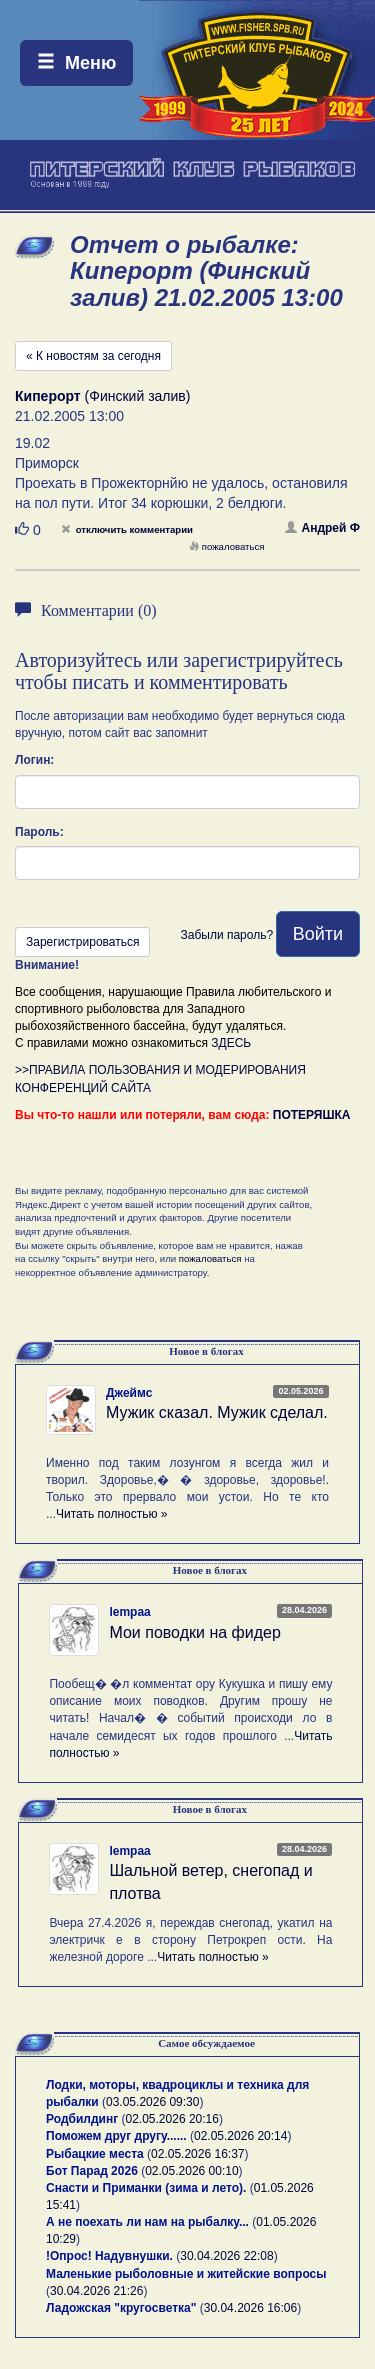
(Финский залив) (102, 396)
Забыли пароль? (226, 935)
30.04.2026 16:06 (250, 2308)
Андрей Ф (323, 528)
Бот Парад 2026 (92, 2171)
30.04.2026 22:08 (226, 2256)
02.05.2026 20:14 (240, 2136)
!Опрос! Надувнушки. (109, 2256)
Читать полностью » (112, 1514)
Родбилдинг (82, 2119)
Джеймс (129, 1393)
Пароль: (39, 832)
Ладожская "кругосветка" (123, 2308)
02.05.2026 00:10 (191, 2171)
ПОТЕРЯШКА (312, 1115)
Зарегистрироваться (82, 942)
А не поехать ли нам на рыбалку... (147, 2222)
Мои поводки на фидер (194, 1632)
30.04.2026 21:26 (96, 2291)
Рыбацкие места (95, 2154)
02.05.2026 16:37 (197, 2154)
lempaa (129, 1612)
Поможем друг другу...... (116, 2136)
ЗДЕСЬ (231, 1043)
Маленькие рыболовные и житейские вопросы (186, 2274)
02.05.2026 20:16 (172, 2119)
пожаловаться (227, 546)
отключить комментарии (127, 529)
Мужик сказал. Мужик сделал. (217, 1412)
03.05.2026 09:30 (152, 2102)
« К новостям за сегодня (93, 356)
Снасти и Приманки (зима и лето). (146, 2188)
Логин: (34, 760)
